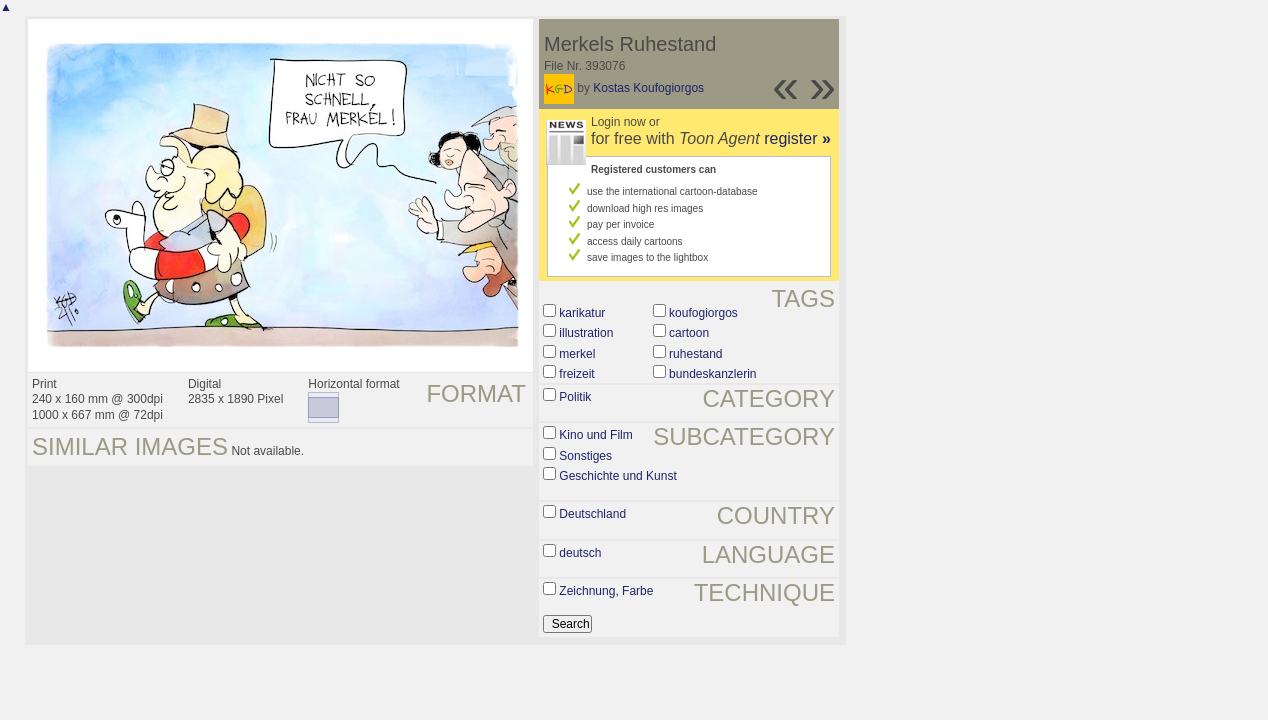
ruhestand (695, 354)
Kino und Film (595, 435)
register (797, 138)
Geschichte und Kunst (617, 476)
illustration (586, 333)
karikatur (582, 313)
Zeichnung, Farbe (606, 591)
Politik (575, 397)
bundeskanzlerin (712, 374)
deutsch (580, 553)
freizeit (576, 374)
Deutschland (592, 514)
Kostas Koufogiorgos (648, 88)
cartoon (689, 333)
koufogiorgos (703, 313)
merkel (577, 354)
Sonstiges (585, 456)
